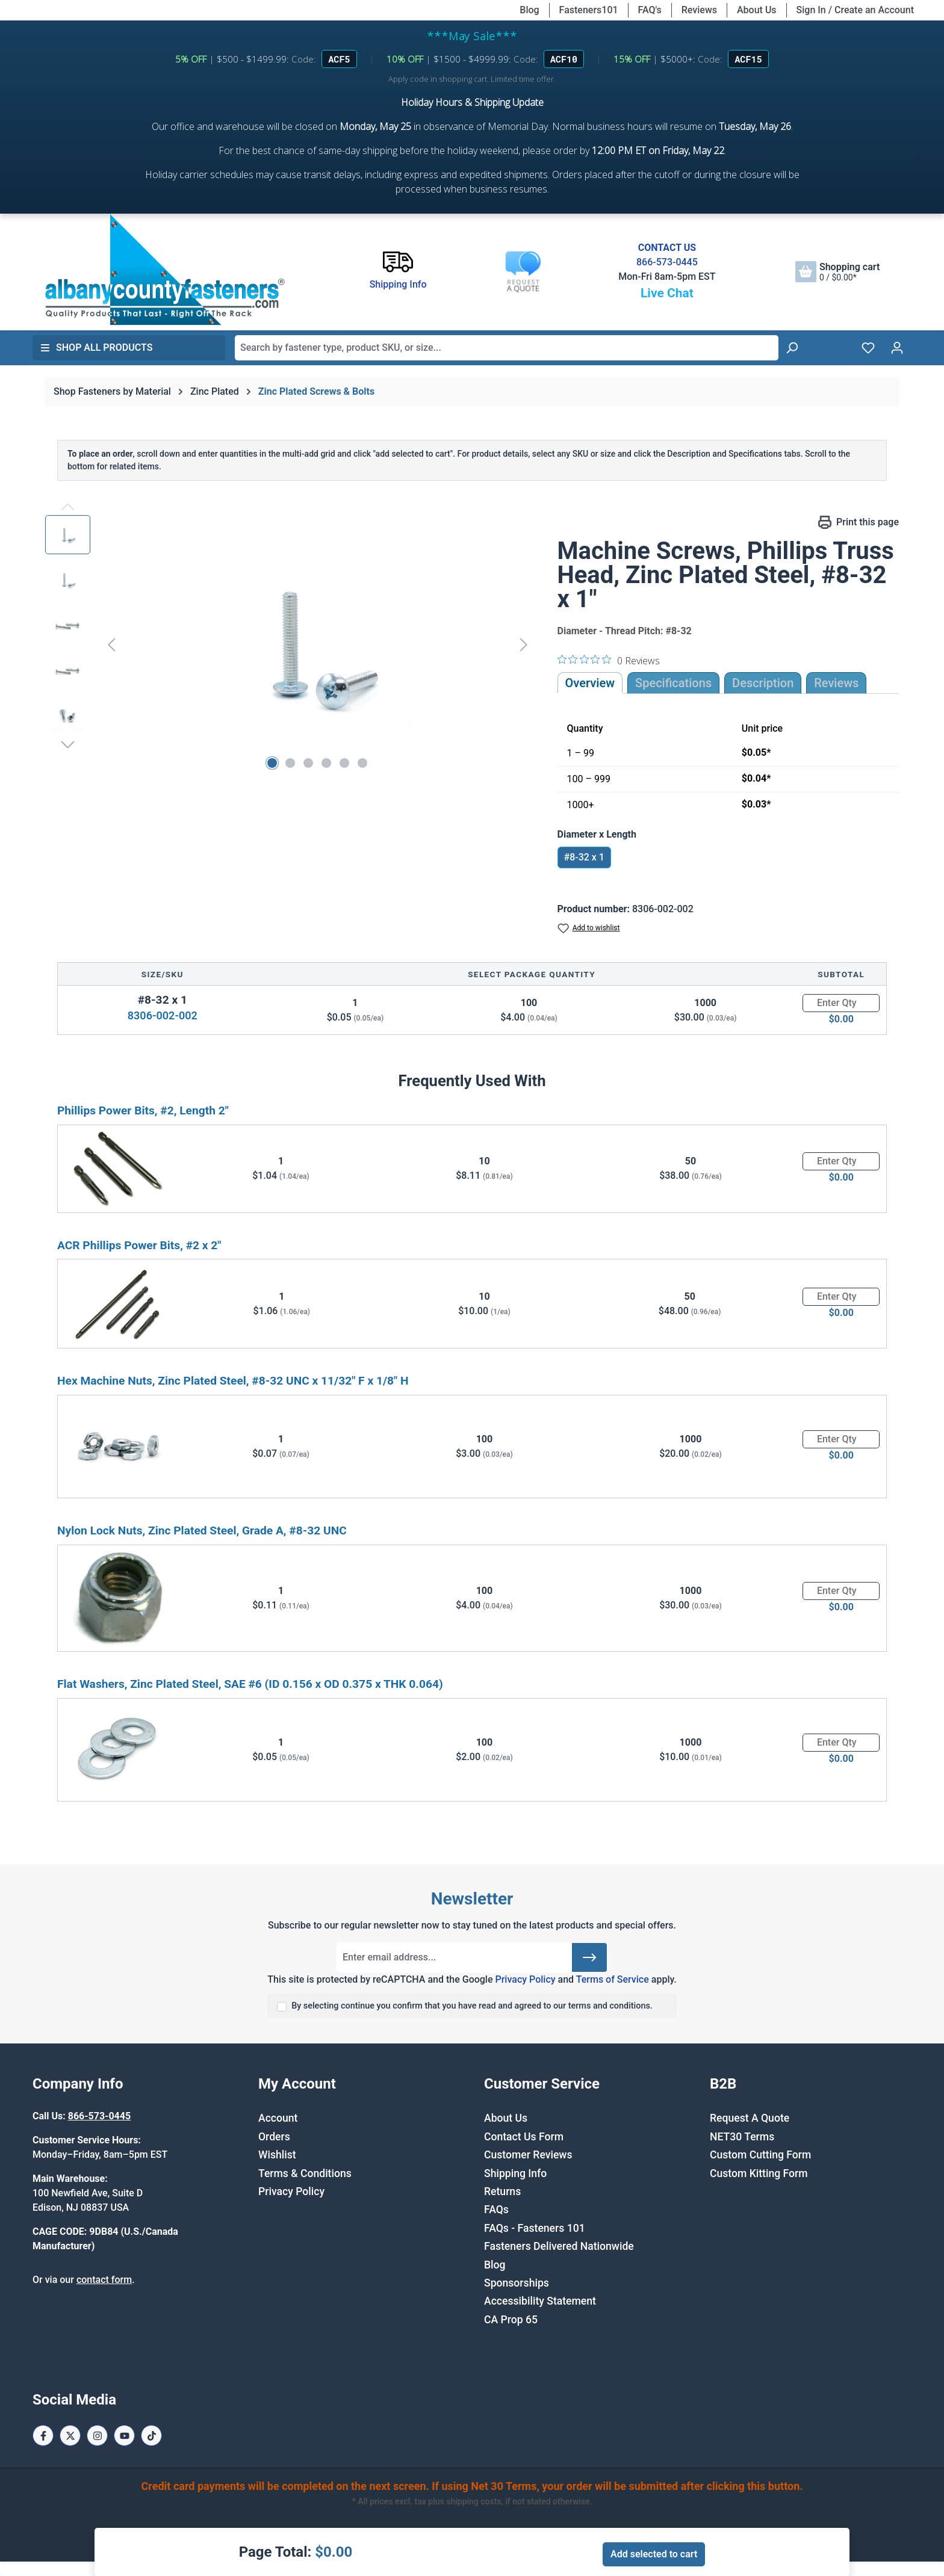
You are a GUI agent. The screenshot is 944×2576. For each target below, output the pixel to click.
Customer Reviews (528, 2155)
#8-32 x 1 (584, 857)
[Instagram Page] (97, 2435)
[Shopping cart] (837, 271)
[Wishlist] (868, 348)
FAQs (496, 2210)
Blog (529, 10)
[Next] (524, 644)
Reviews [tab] (836, 683)
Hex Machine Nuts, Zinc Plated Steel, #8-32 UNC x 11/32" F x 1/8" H (233, 1381)
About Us (757, 10)
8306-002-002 (162, 1015)
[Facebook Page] (43, 2435)
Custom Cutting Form (760, 2155)
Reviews (699, 10)
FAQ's (650, 10)
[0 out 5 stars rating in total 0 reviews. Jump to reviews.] (608, 660)
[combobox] (506, 347)
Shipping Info (515, 2173)
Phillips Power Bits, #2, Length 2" (143, 1110)
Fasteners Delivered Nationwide (559, 2246)
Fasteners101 (588, 10)
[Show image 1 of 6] (272, 763)
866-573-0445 (667, 262)
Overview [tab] (590, 683)
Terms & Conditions (305, 2173)
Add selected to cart (653, 2554)
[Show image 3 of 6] (308, 763)
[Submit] (589, 1957)
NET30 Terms (742, 2137)
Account (277, 2118)
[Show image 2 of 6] (290, 763)
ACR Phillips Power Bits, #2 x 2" (139, 1245)
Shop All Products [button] (96, 347)
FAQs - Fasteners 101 (534, 2228)
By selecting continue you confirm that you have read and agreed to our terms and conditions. (472, 2006)
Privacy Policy (525, 1979)
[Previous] (111, 644)
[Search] (792, 347)
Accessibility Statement (540, 2301)
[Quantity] (841, 1003)
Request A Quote (749, 2118)
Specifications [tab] (673, 683)
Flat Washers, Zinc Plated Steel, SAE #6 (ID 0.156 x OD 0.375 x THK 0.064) (250, 1684)
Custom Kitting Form (759, 2173)
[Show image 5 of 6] (344, 763)
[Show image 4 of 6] (326, 763)
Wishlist (277, 2155)
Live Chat (667, 293)
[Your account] (897, 348)
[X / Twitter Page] (70, 2435)
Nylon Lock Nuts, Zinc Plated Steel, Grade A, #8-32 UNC (202, 1530)
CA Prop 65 (511, 2320)
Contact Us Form (524, 2137)
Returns (502, 2191)
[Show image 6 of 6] (362, 763)
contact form (104, 2279)
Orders (274, 2137)
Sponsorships (516, 2283)
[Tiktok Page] (151, 2435)
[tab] (762, 683)
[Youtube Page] (124, 2435)
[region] (289, 644)
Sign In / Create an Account (855, 10)
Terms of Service (612, 1979)
